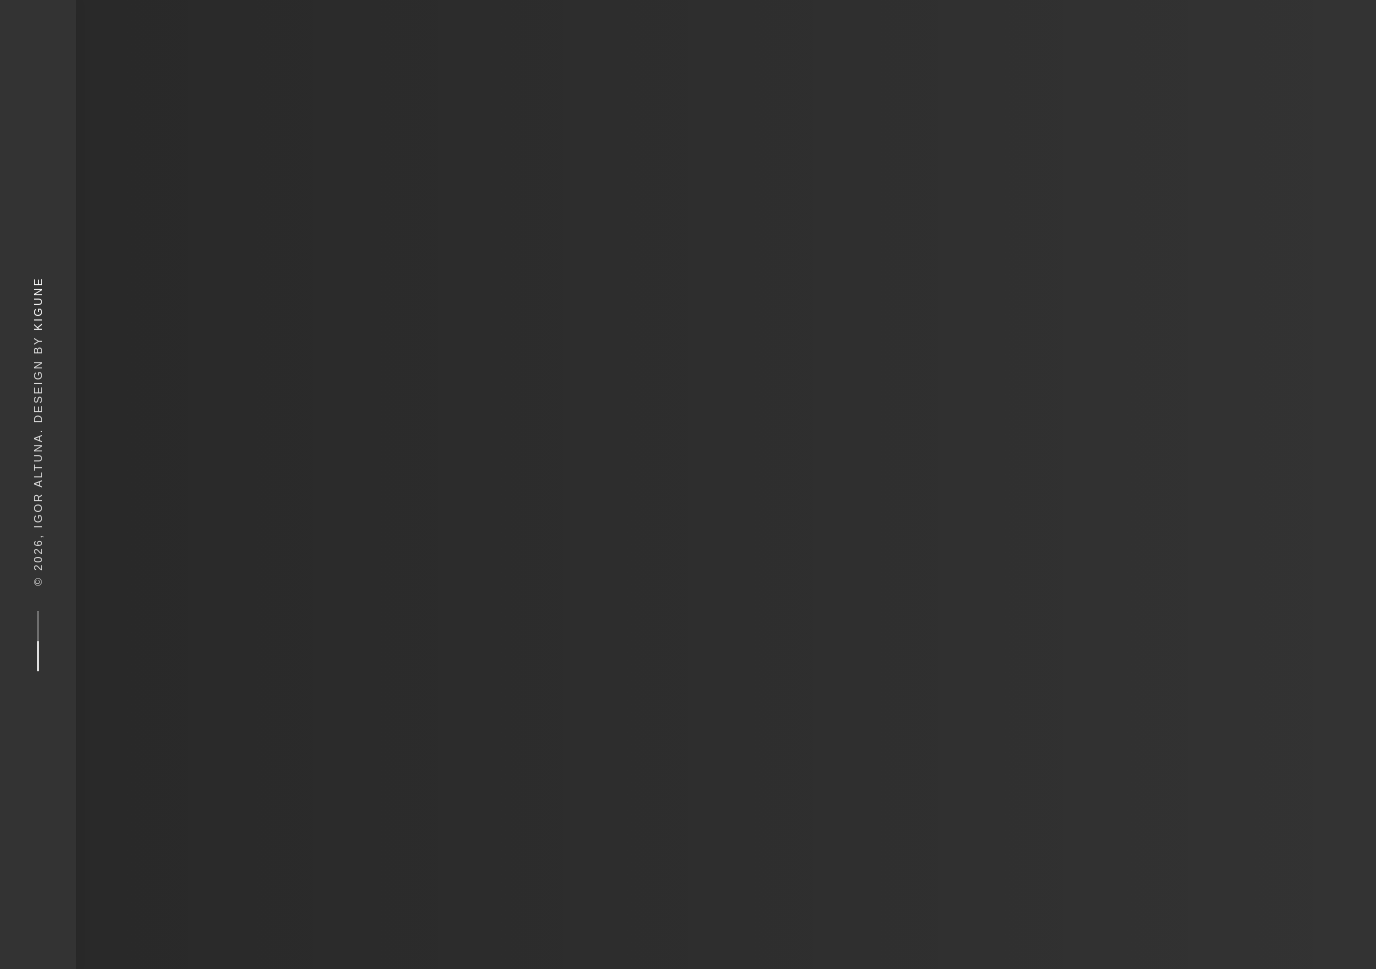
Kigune (38, 303)
